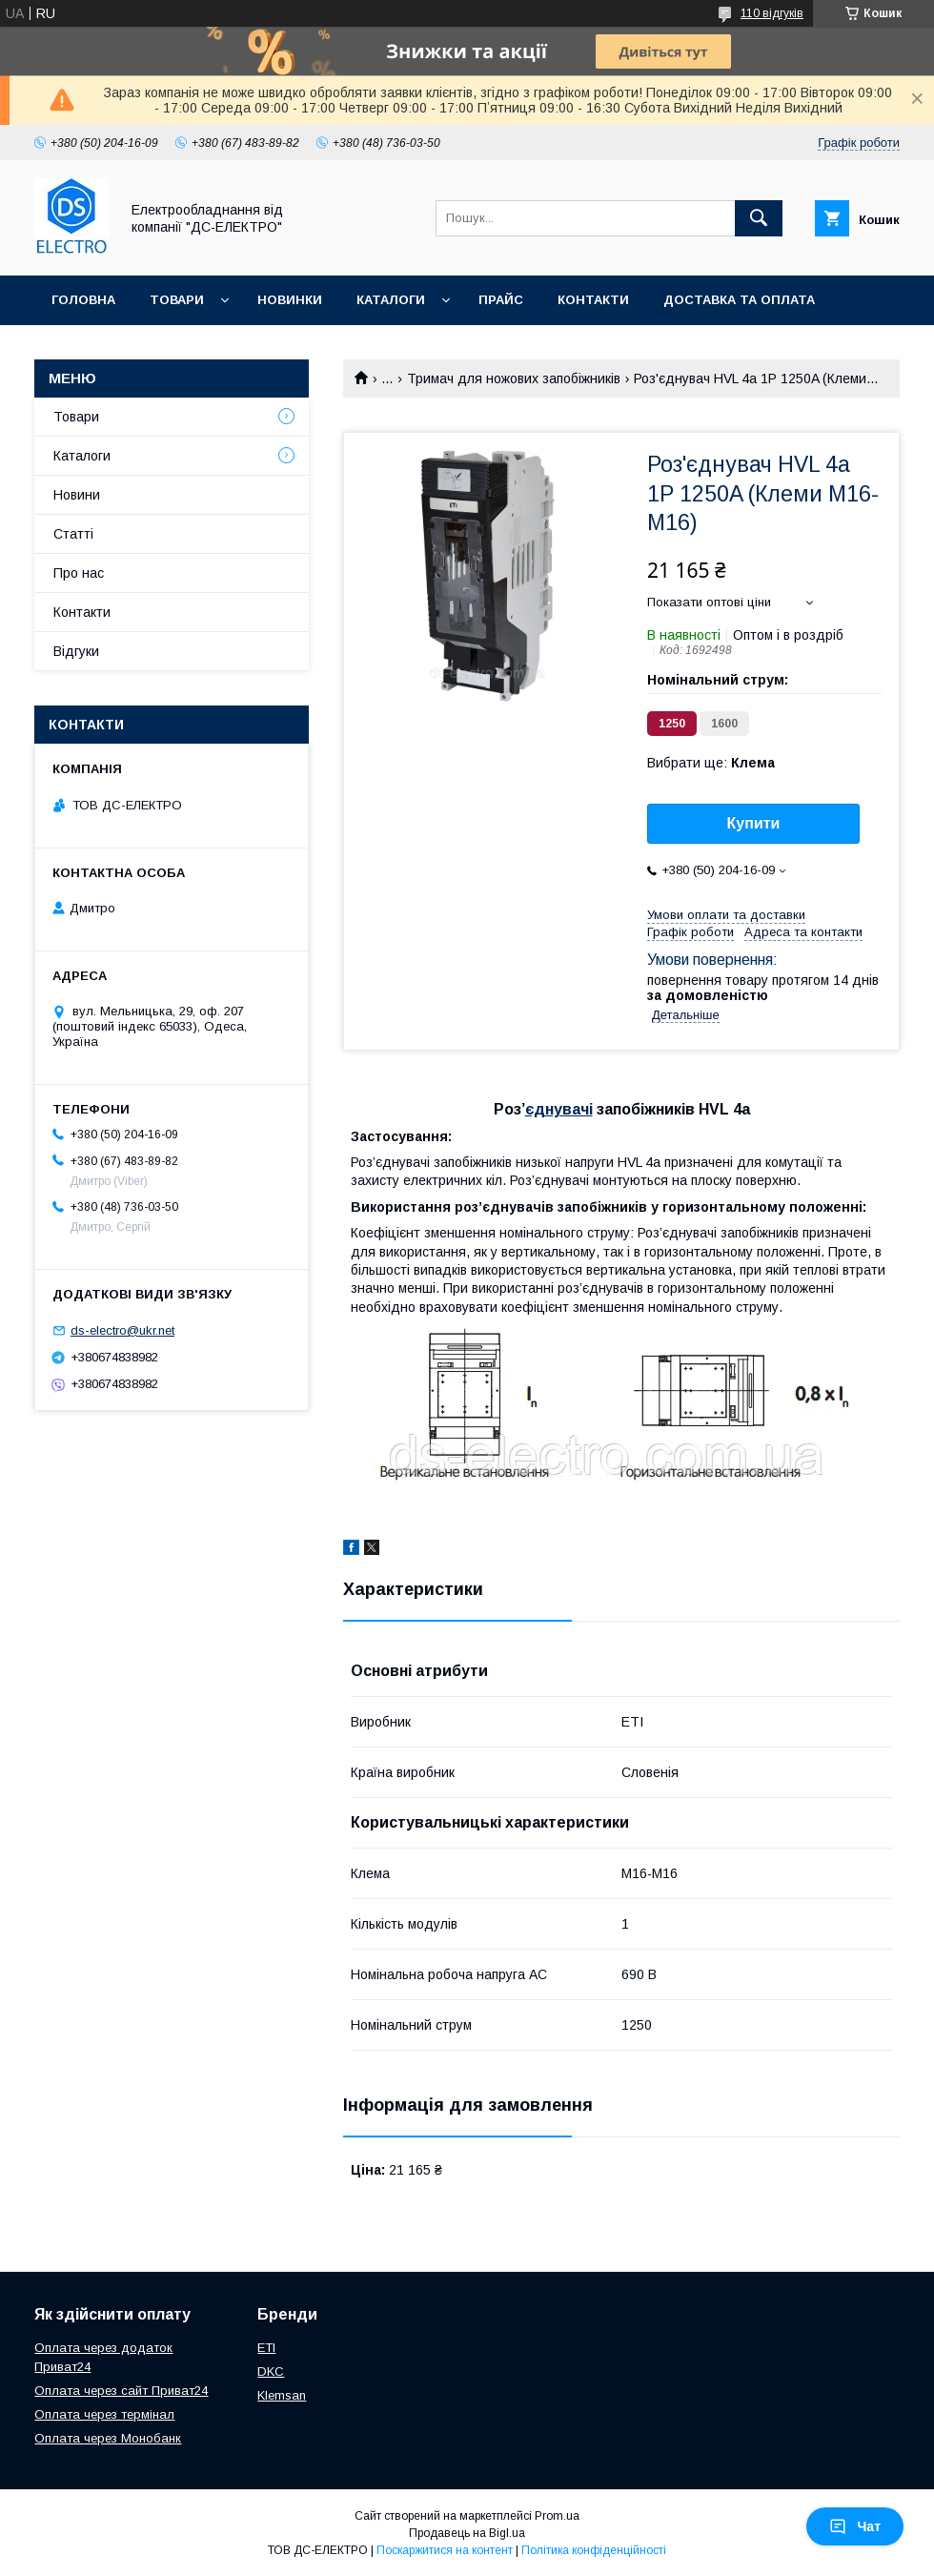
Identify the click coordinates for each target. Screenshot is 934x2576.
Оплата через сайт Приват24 (121, 2390)
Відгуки (76, 651)
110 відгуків (772, 13)
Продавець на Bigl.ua (467, 2533)
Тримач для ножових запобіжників (513, 378)
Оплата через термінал (104, 2414)
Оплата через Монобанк (107, 2438)
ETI (266, 2348)
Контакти (593, 300)
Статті (73, 534)
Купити (754, 823)
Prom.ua (557, 2516)
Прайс (500, 300)
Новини (76, 494)
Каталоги (390, 300)
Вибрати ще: (711, 762)
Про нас (81, 349)
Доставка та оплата (739, 300)
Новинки (289, 300)
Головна (83, 300)
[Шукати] (758, 218)
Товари (177, 300)
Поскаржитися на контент (444, 2550)
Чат (855, 2526)
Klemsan (281, 2395)
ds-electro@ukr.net (122, 1330)
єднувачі (559, 1109)
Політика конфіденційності (593, 2550)
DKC (270, 2371)
